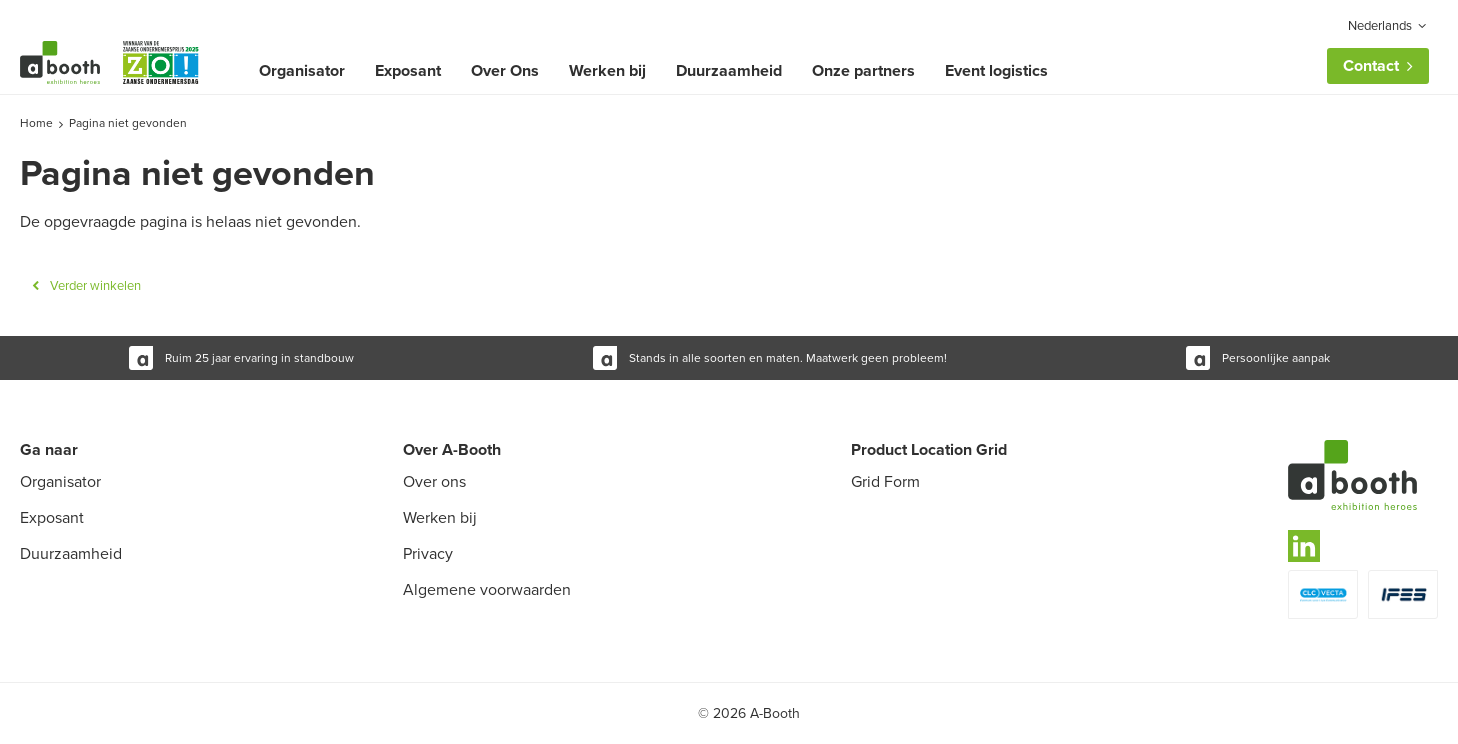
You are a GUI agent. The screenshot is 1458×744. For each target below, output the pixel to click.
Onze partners (863, 70)
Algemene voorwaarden (487, 589)
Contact (1371, 65)
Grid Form (885, 481)
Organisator (302, 70)
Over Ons (505, 70)
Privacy (428, 553)
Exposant (408, 70)
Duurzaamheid (729, 70)
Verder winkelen (95, 285)
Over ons (434, 481)
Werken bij (607, 70)
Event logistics (996, 70)
